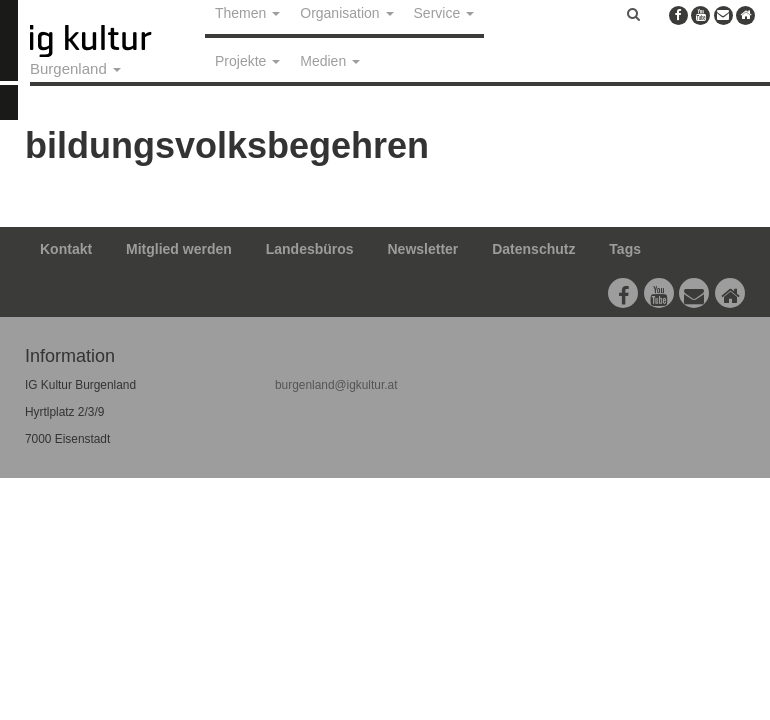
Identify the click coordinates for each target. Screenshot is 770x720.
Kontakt (66, 249)
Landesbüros (310, 249)
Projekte (247, 61)
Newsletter (423, 249)
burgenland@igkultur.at (336, 385)
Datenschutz (533, 249)
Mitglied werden (179, 249)
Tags (625, 249)
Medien (330, 61)
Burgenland (75, 68)
